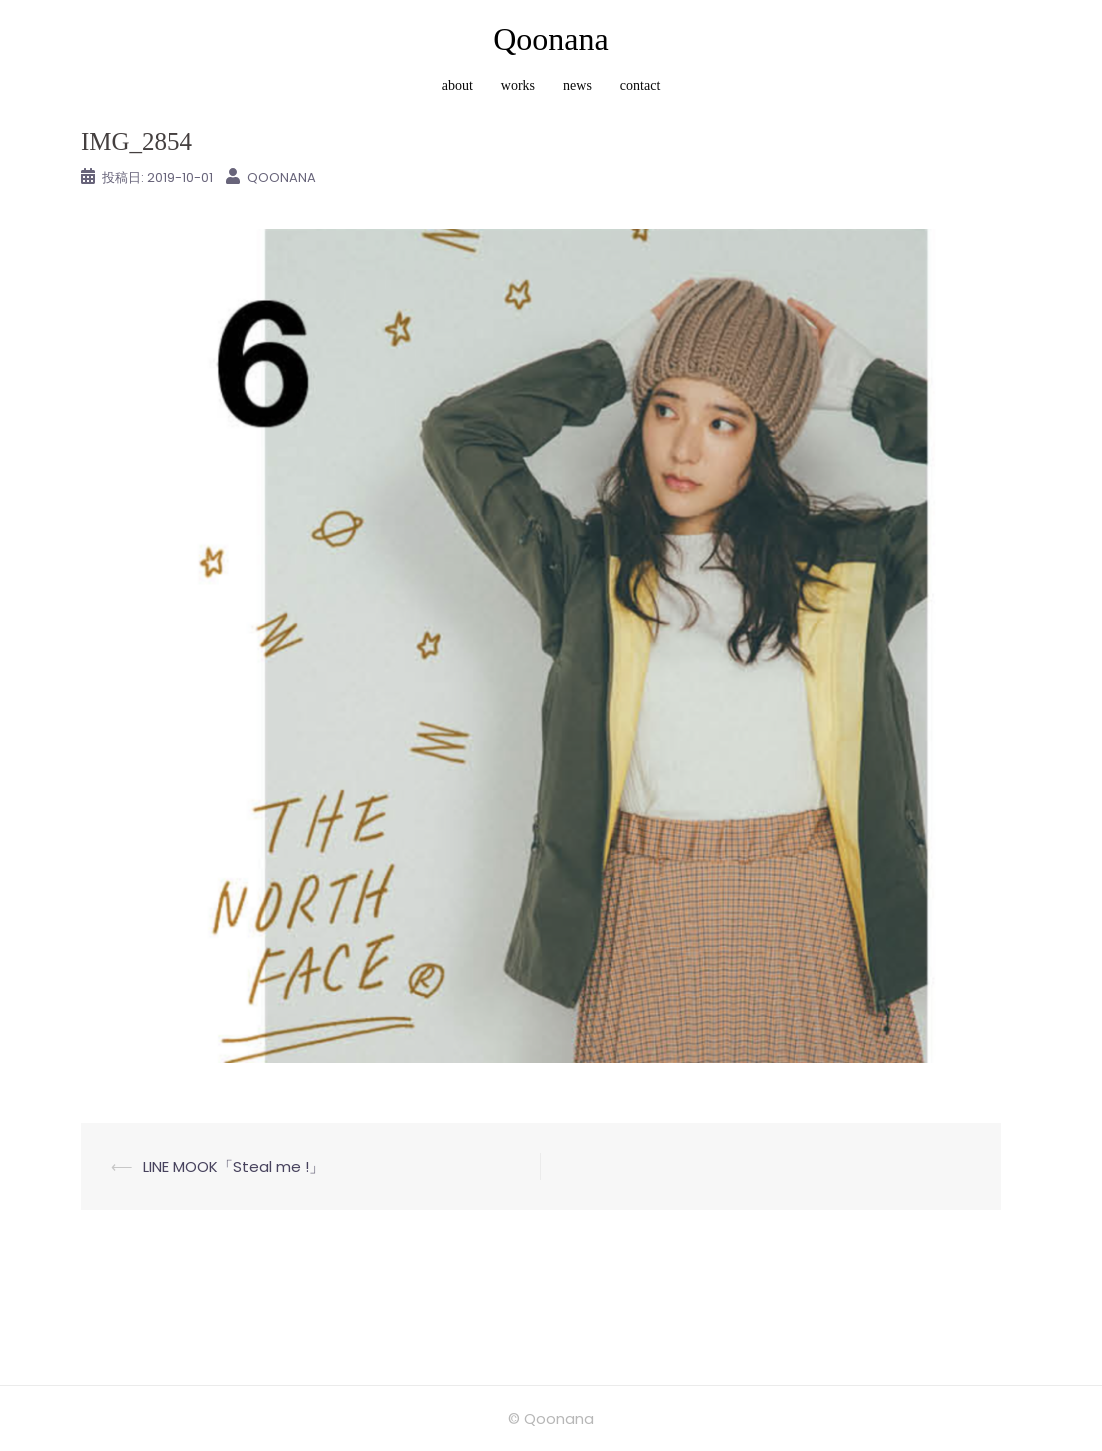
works (518, 85)
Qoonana (551, 39)
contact (640, 85)
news (577, 85)
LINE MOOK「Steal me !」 (233, 1166)
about (457, 85)
